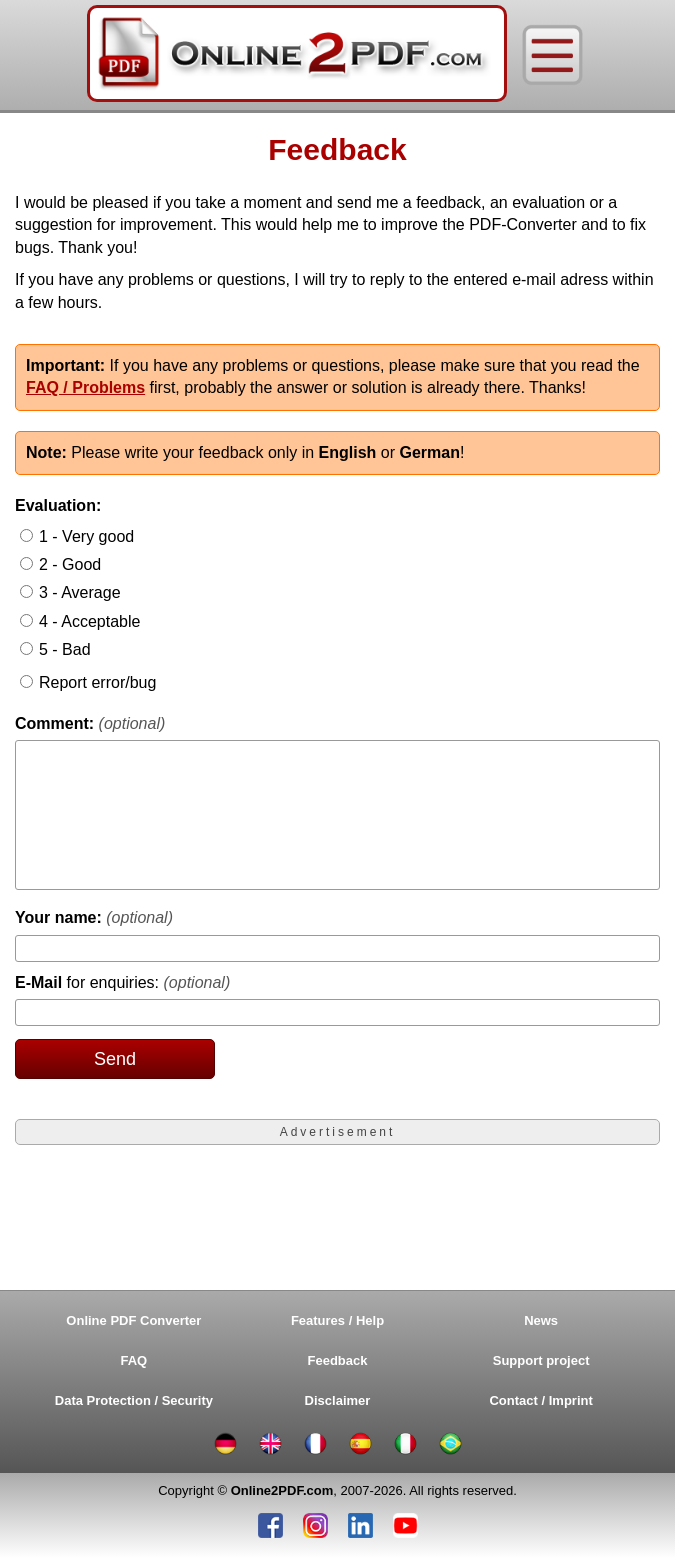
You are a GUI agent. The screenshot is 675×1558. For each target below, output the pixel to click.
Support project (541, 1360)
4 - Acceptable (89, 621)
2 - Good (70, 564)
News (541, 1320)
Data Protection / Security (134, 1400)
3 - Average (80, 592)
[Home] (297, 55)
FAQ (134, 1360)
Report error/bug (97, 682)
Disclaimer (338, 1400)
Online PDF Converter (133, 1320)
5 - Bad (65, 649)
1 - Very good (86, 536)
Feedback (338, 1360)
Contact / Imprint (540, 1400)
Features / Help (337, 1320)
